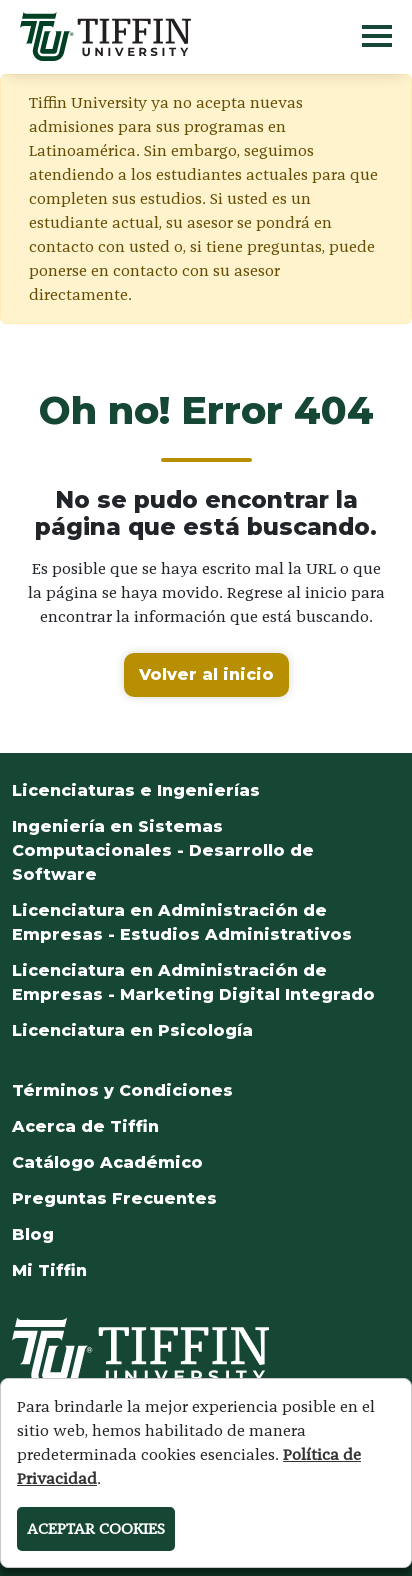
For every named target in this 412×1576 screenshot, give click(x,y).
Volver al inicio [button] (206, 674)
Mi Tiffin (49, 1270)
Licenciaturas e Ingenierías (136, 790)
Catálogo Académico (107, 1162)
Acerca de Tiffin (85, 1126)
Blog (33, 1234)
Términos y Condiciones (122, 1090)
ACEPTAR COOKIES (96, 1528)
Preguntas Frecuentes (114, 1198)
